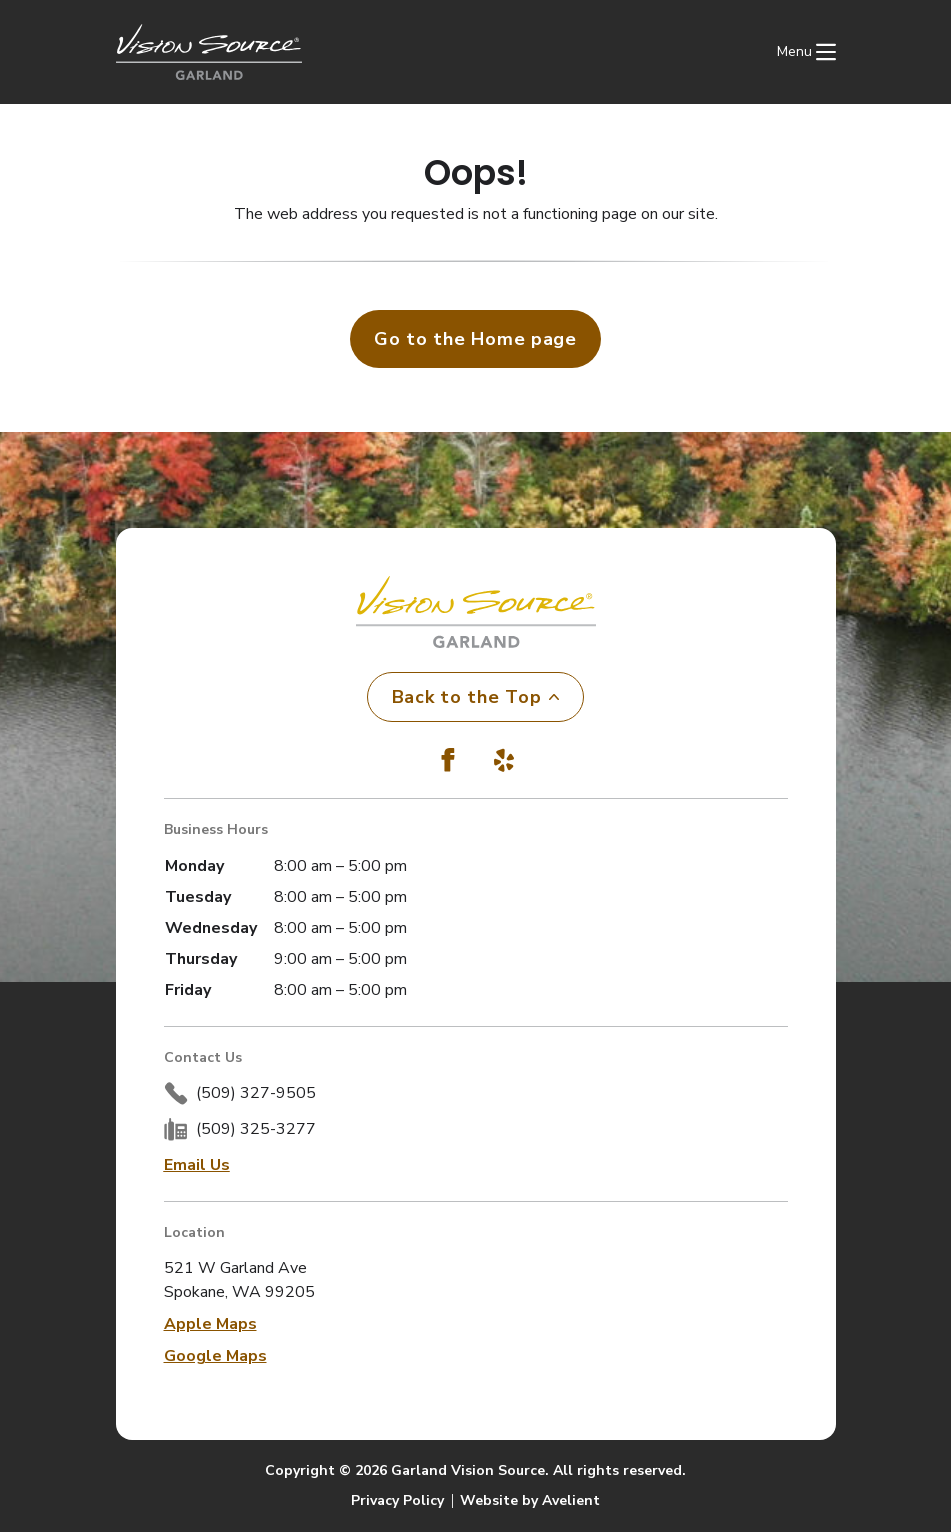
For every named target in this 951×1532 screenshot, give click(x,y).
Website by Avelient (530, 1500)
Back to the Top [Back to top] (476, 697)
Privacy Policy (397, 1500)
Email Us (197, 1165)
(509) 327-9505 (256, 1093)
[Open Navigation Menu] (806, 52)
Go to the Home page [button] (475, 339)
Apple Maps (210, 1324)
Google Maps (215, 1356)
